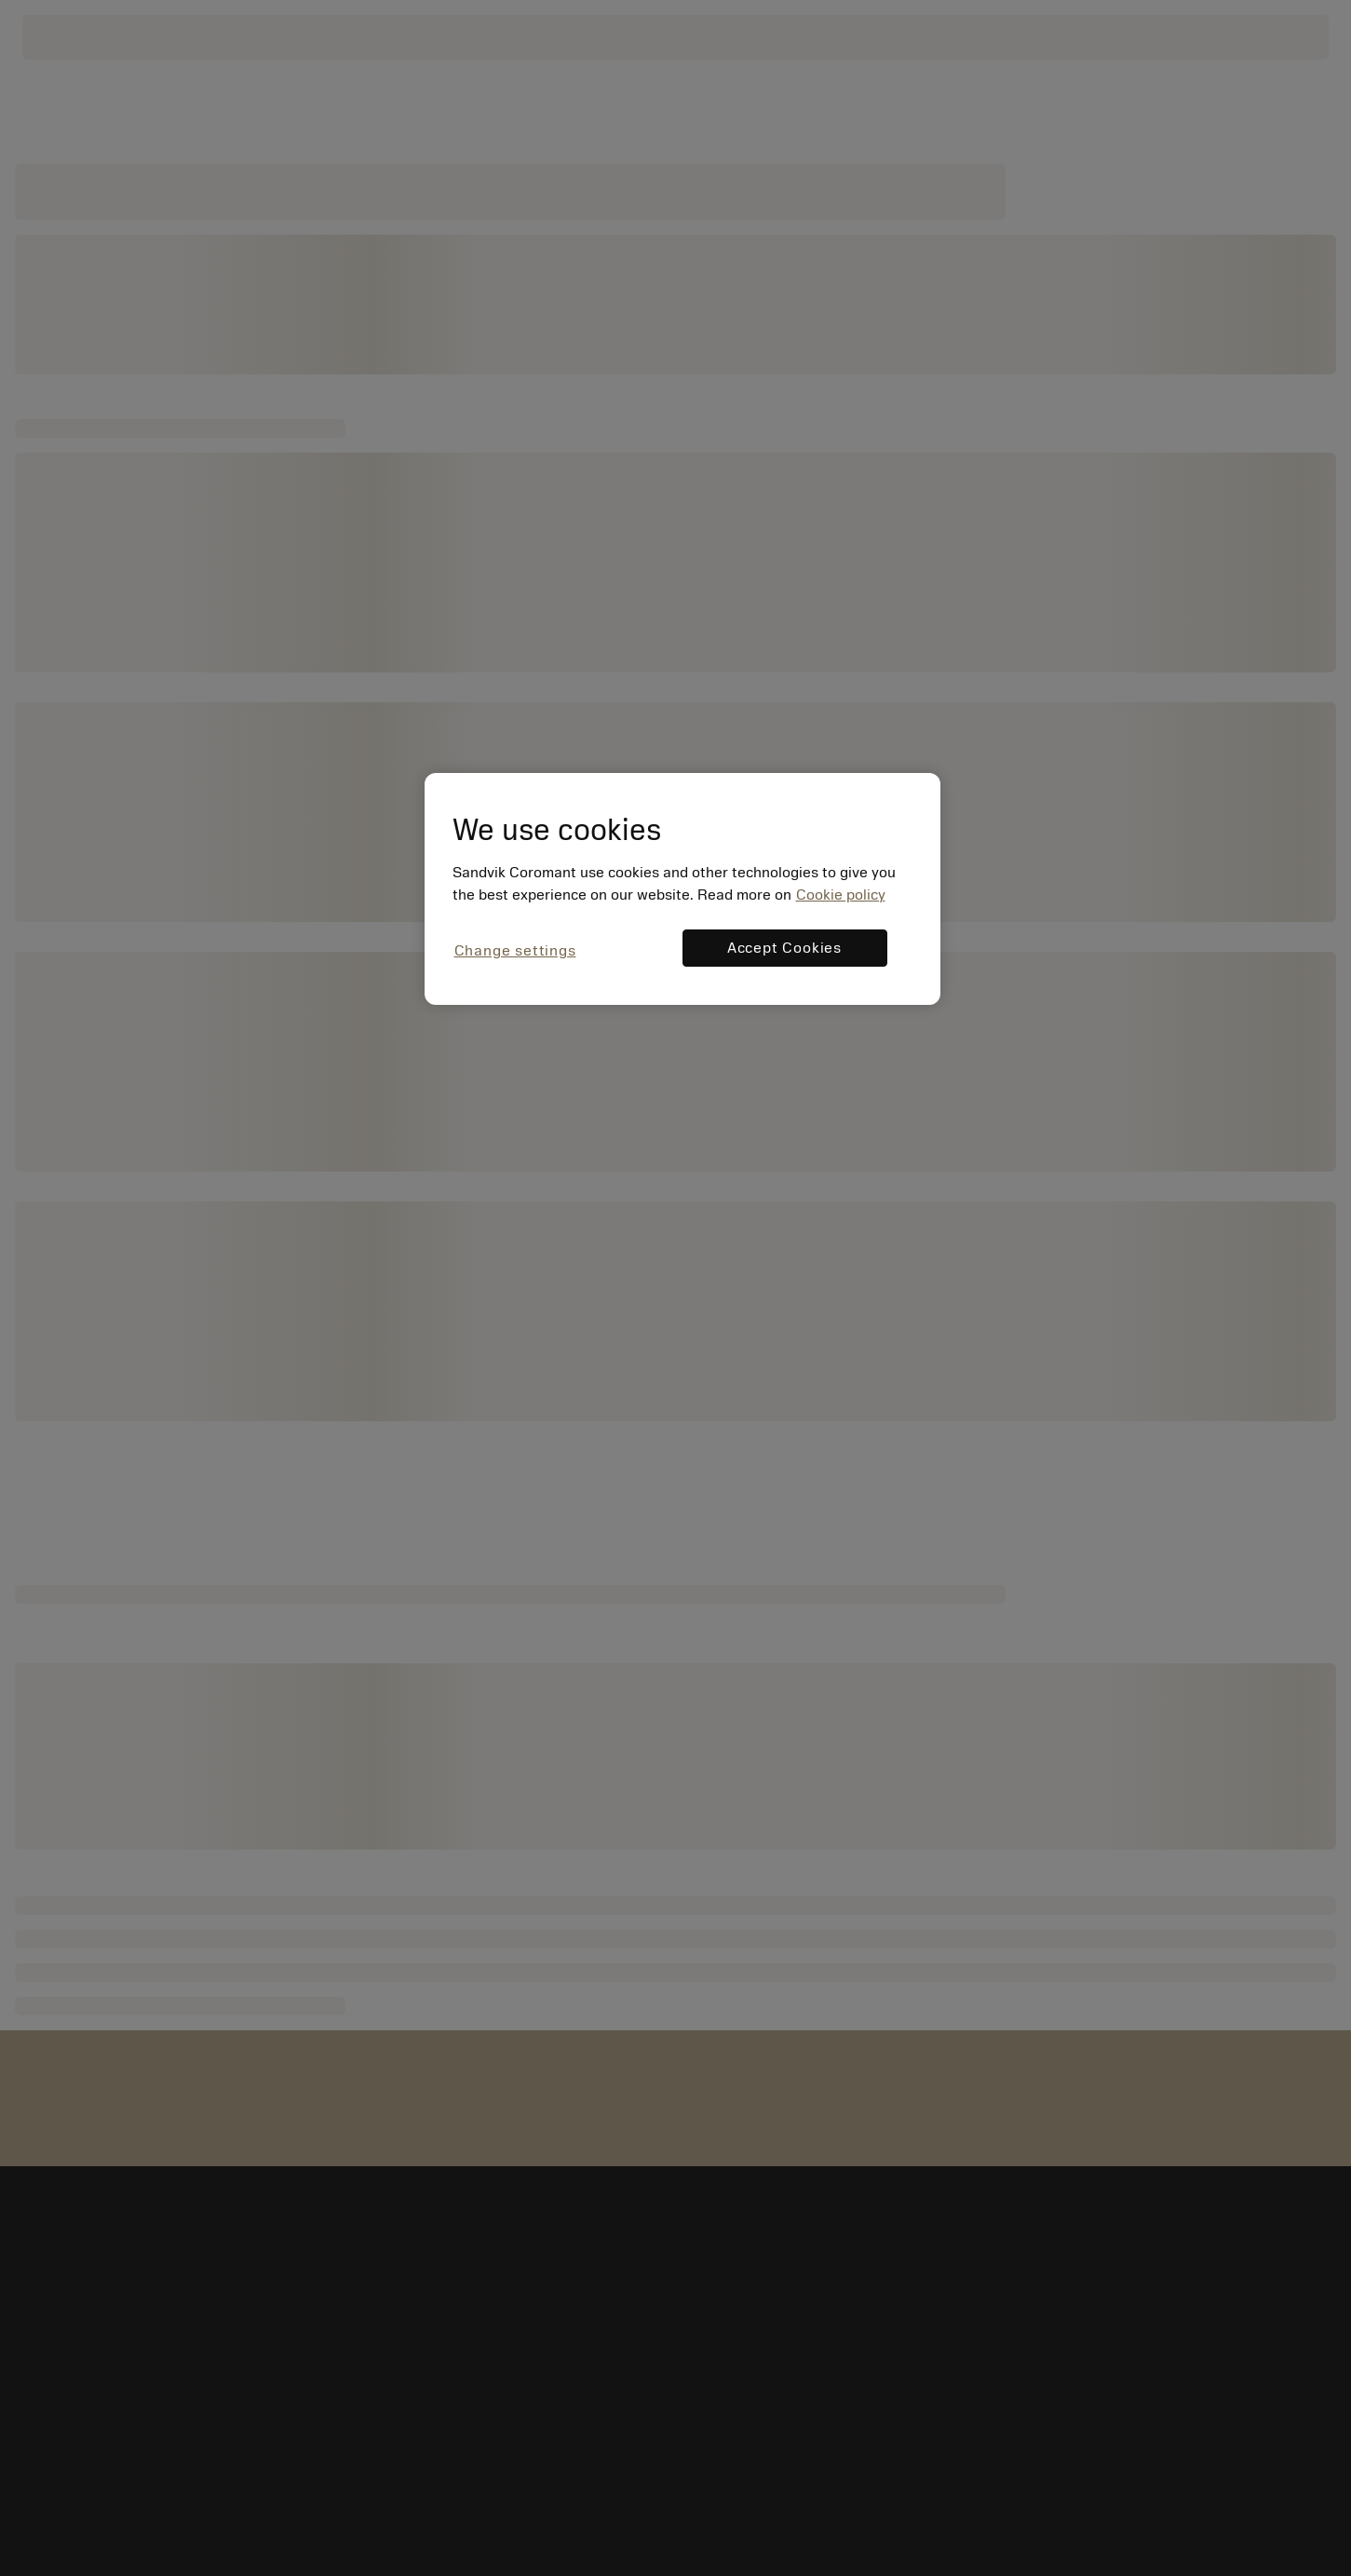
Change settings (515, 951)
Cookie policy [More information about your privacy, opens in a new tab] (840, 895)
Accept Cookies (784, 948)
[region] (682, 889)
